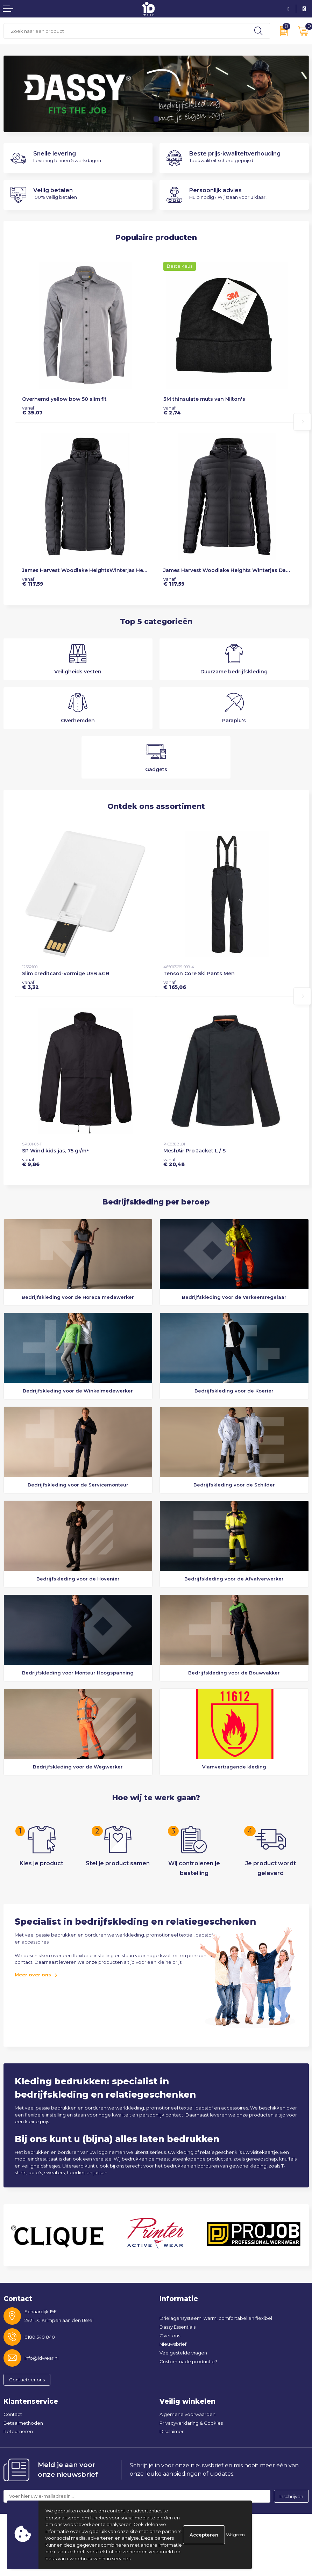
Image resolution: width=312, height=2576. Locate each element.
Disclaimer (171, 2431)
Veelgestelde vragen (183, 2353)
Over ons (169, 2335)
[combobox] (125, 31)
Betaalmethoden (23, 2423)
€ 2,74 (172, 410)
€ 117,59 (32, 581)
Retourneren (18, 2431)
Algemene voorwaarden (187, 2414)
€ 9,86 (31, 1162)
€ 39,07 (32, 410)
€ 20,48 (174, 1162)
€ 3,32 (30, 985)
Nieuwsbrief (172, 2344)
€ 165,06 (174, 985)
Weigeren (235, 2534)
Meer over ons (33, 1974)
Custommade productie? (188, 2361)
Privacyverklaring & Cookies (191, 2423)
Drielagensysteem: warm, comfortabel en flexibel (215, 2318)
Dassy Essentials (177, 2327)
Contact (12, 2414)
